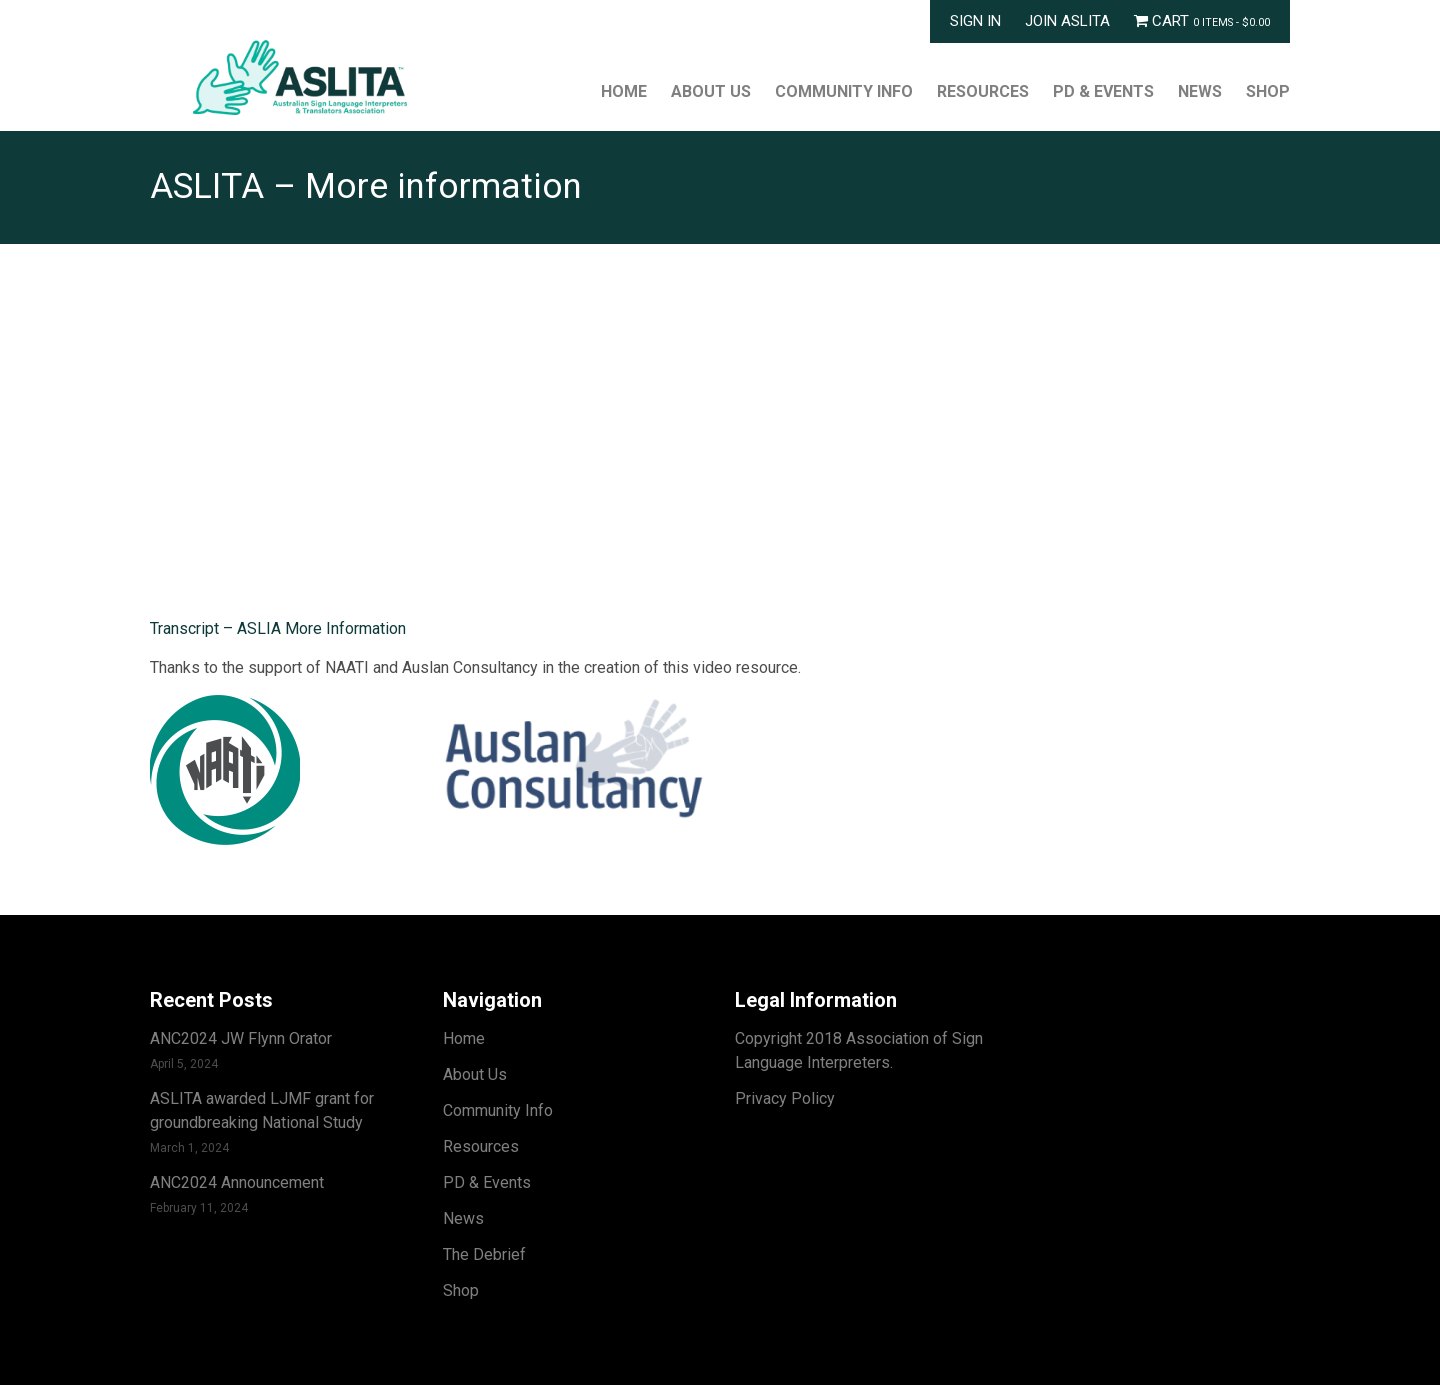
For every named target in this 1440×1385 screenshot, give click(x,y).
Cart (1202, 21)
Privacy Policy (785, 1098)
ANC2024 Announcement (237, 1182)
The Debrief (484, 1254)
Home (624, 91)
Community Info (844, 91)
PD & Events (1103, 91)
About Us (711, 91)
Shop (1268, 91)
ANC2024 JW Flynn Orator (241, 1038)
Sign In (975, 21)
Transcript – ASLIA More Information (278, 628)
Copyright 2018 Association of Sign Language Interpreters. (859, 1050)
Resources (983, 91)
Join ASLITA (1067, 21)
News (1200, 91)
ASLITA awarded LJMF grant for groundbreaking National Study (262, 1110)
